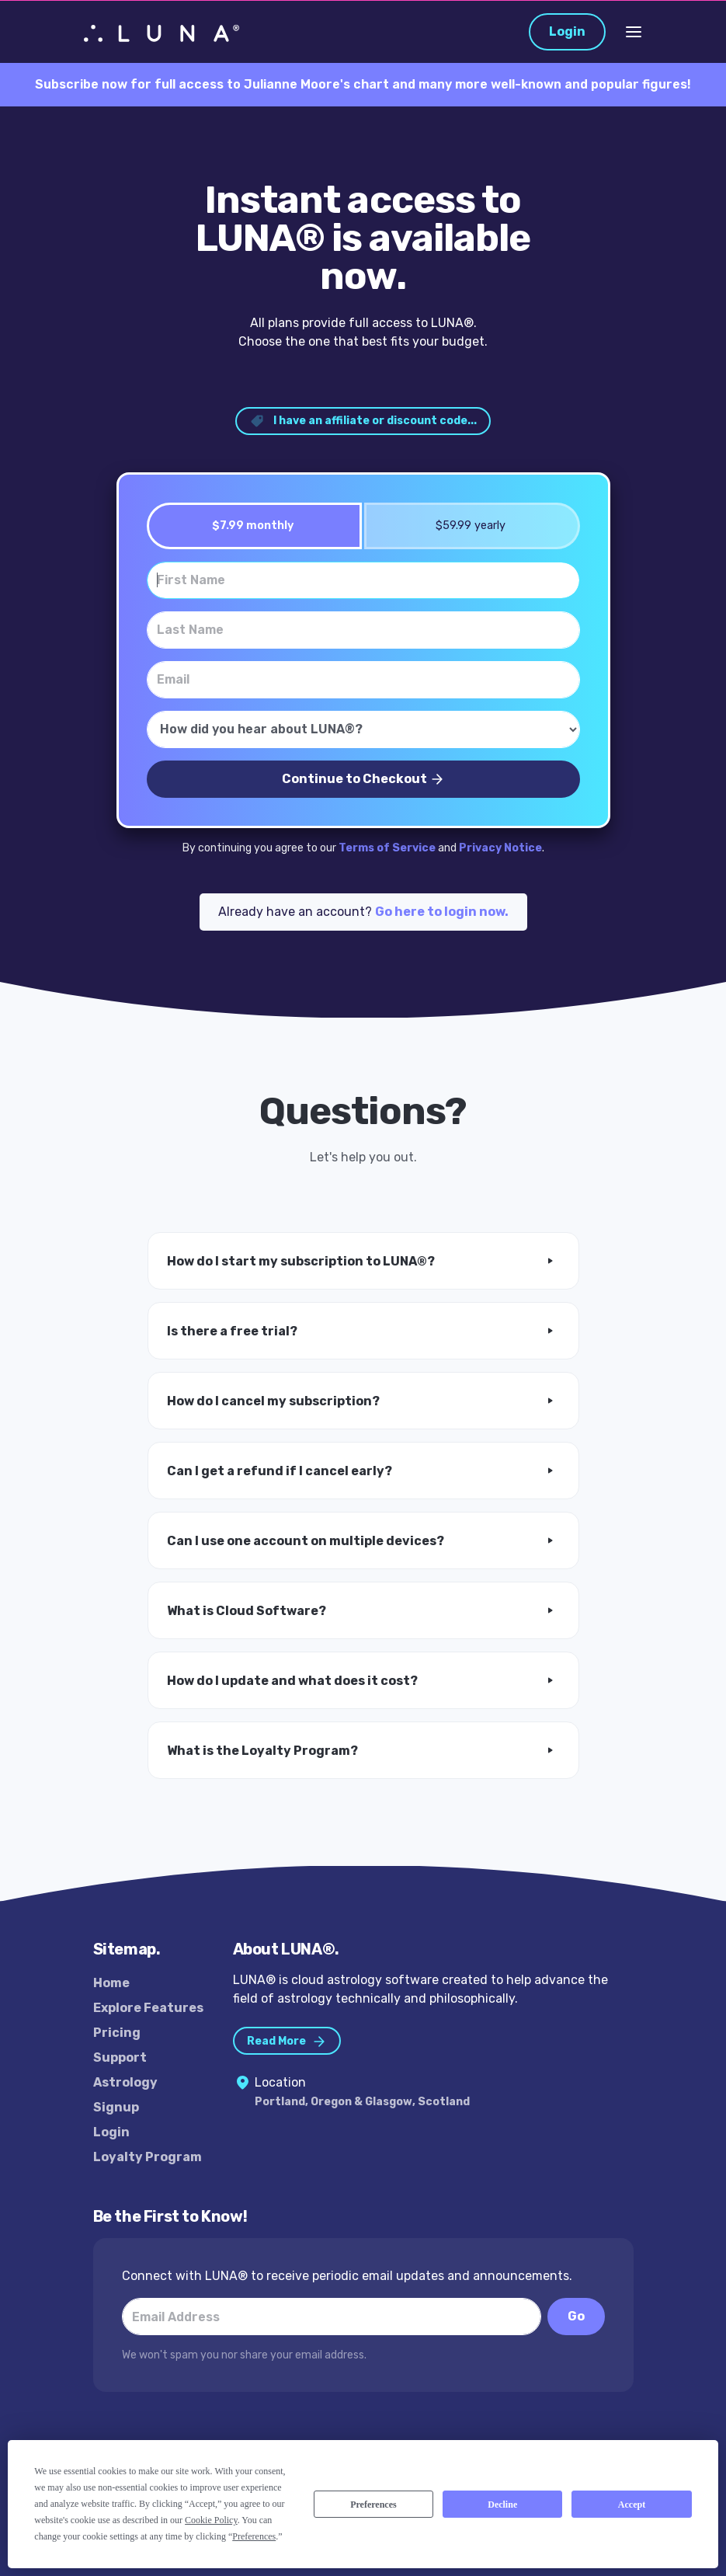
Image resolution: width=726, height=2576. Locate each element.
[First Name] (363, 580)
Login (567, 31)
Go (576, 2316)
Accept (631, 2504)
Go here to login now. (442, 911)
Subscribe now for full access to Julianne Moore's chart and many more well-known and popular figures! (363, 84)
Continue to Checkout (363, 779)
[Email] (363, 679)
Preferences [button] (254, 2536)
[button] (363, 1261)
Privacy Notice (500, 848)
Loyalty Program (147, 2157)
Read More (287, 2041)
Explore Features (148, 2007)
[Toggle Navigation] (633, 32)
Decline (502, 2504)
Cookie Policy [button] (211, 2520)
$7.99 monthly (248, 525)
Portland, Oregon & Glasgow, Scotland (362, 2101)
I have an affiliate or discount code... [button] (363, 421)
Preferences (373, 2504)
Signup (116, 2107)
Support (120, 2057)
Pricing (117, 2032)
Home (111, 1983)
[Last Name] (363, 630)
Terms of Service (387, 848)
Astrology (125, 2082)
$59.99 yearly (465, 525)
